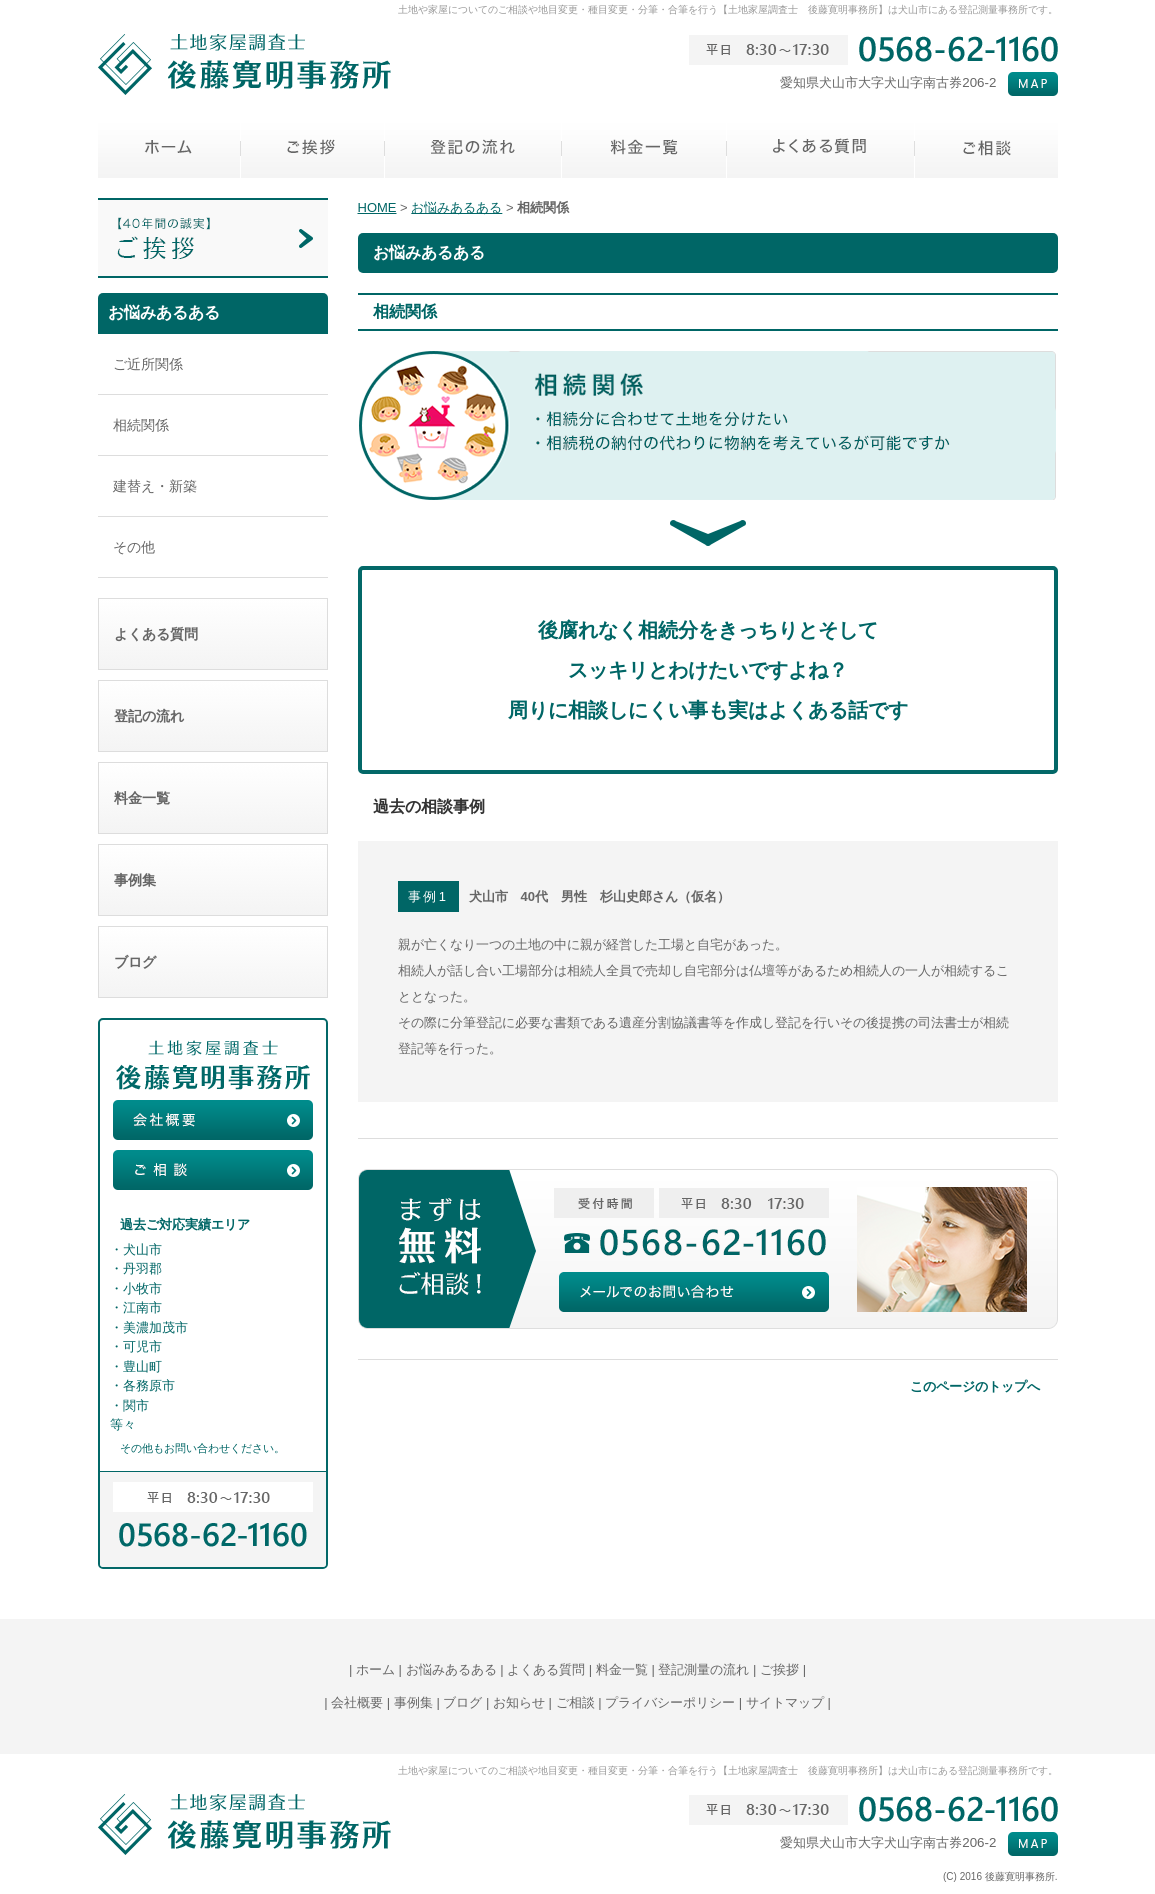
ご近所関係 (148, 364)
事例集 (213, 880)
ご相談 (575, 1702)
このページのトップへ (975, 1386)
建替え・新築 (155, 486)
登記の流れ (213, 716)
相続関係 (141, 425)
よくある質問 (213, 634)
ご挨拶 (779, 1669)
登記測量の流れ (703, 1669)
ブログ (213, 962)
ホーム (375, 1669)
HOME (377, 207)
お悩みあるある (456, 207)
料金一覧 (213, 798)
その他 (134, 547)
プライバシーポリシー (670, 1702)
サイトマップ (785, 1702)
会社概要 (357, 1702)
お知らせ (519, 1702)
